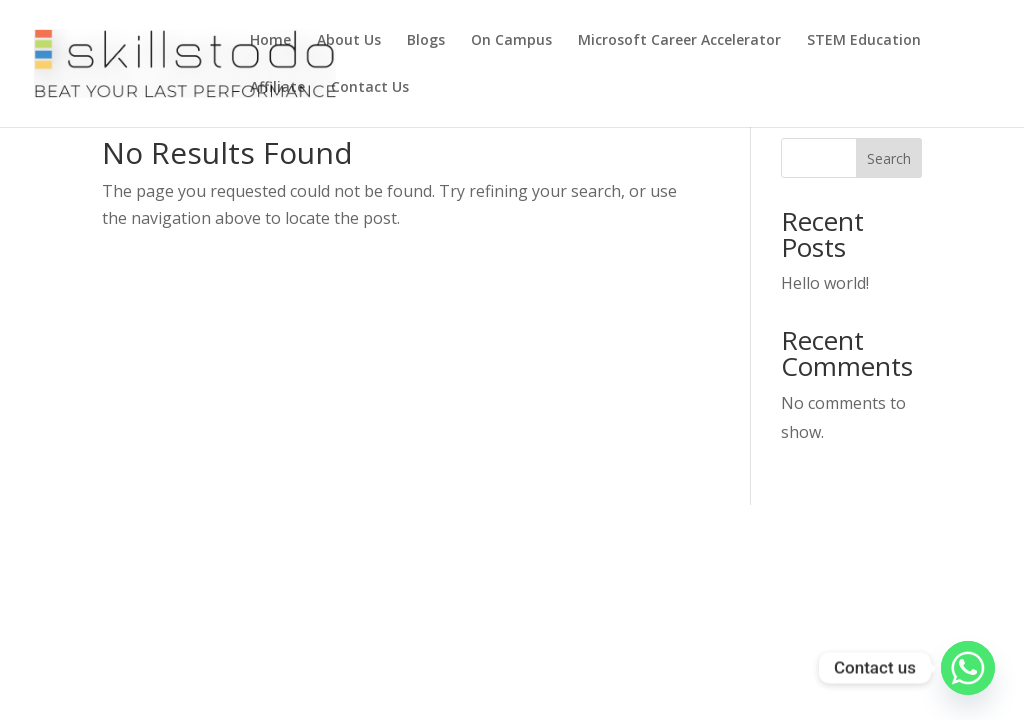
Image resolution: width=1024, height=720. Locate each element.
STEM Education (864, 41)
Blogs (426, 41)
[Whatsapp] (968, 668)
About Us (349, 41)
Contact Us (370, 88)
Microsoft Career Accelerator (679, 41)
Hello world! (825, 283)
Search (889, 158)
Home (270, 41)
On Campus (511, 41)
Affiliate (277, 88)
